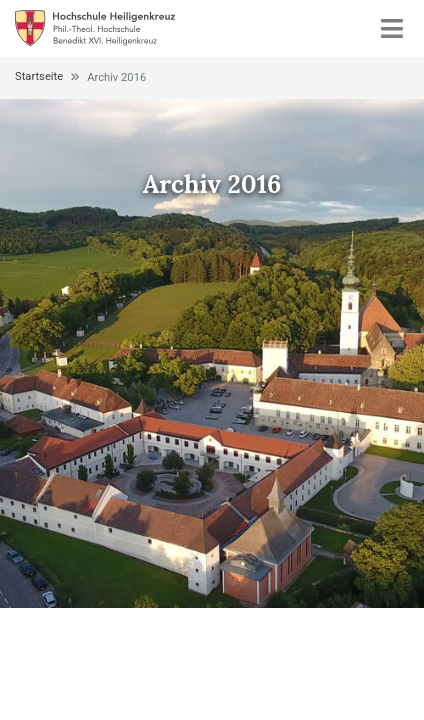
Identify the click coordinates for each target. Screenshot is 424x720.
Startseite (39, 76)
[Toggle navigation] (392, 28)
